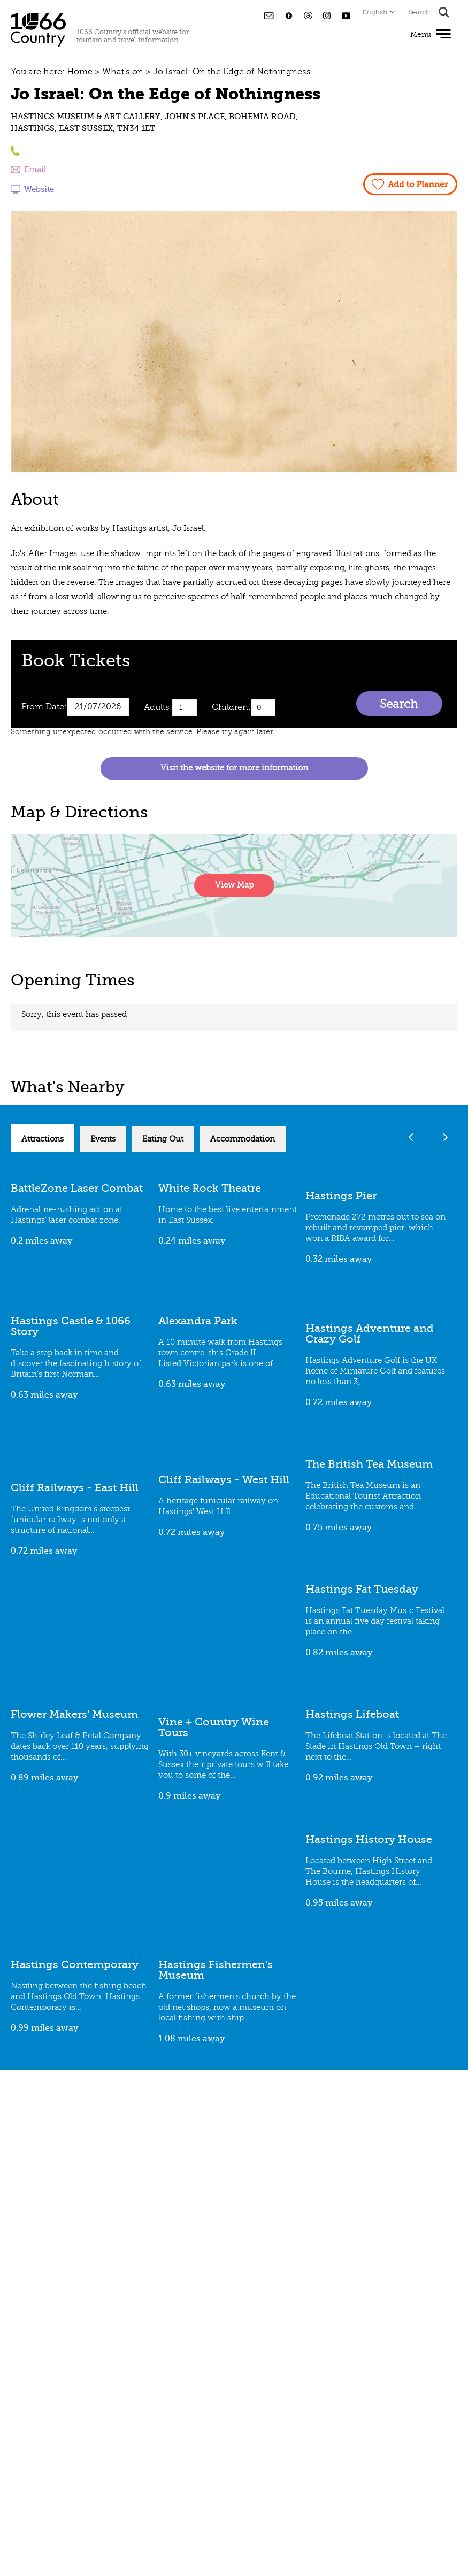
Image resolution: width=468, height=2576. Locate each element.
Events (103, 1139)
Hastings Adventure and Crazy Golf (369, 1333)
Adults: (158, 707)
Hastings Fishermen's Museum (215, 1969)
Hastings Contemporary (75, 1964)
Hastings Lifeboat (352, 1714)
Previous (410, 1137)
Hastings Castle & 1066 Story (71, 1326)
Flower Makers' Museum (74, 1714)
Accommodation (242, 1139)
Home (80, 71)
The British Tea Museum (369, 1464)
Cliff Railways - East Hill (75, 1488)
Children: (231, 707)
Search (399, 704)
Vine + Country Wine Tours (213, 1727)
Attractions (42, 1139)
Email (35, 169)
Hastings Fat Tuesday (361, 1589)
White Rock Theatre (209, 1188)
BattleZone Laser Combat (77, 1188)
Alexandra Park (197, 1321)
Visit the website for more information (234, 768)
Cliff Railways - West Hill (223, 1480)
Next (445, 1137)
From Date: (44, 707)
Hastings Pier (341, 1196)
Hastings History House (368, 1839)
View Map (234, 885)
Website (39, 189)
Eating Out (162, 1139)
